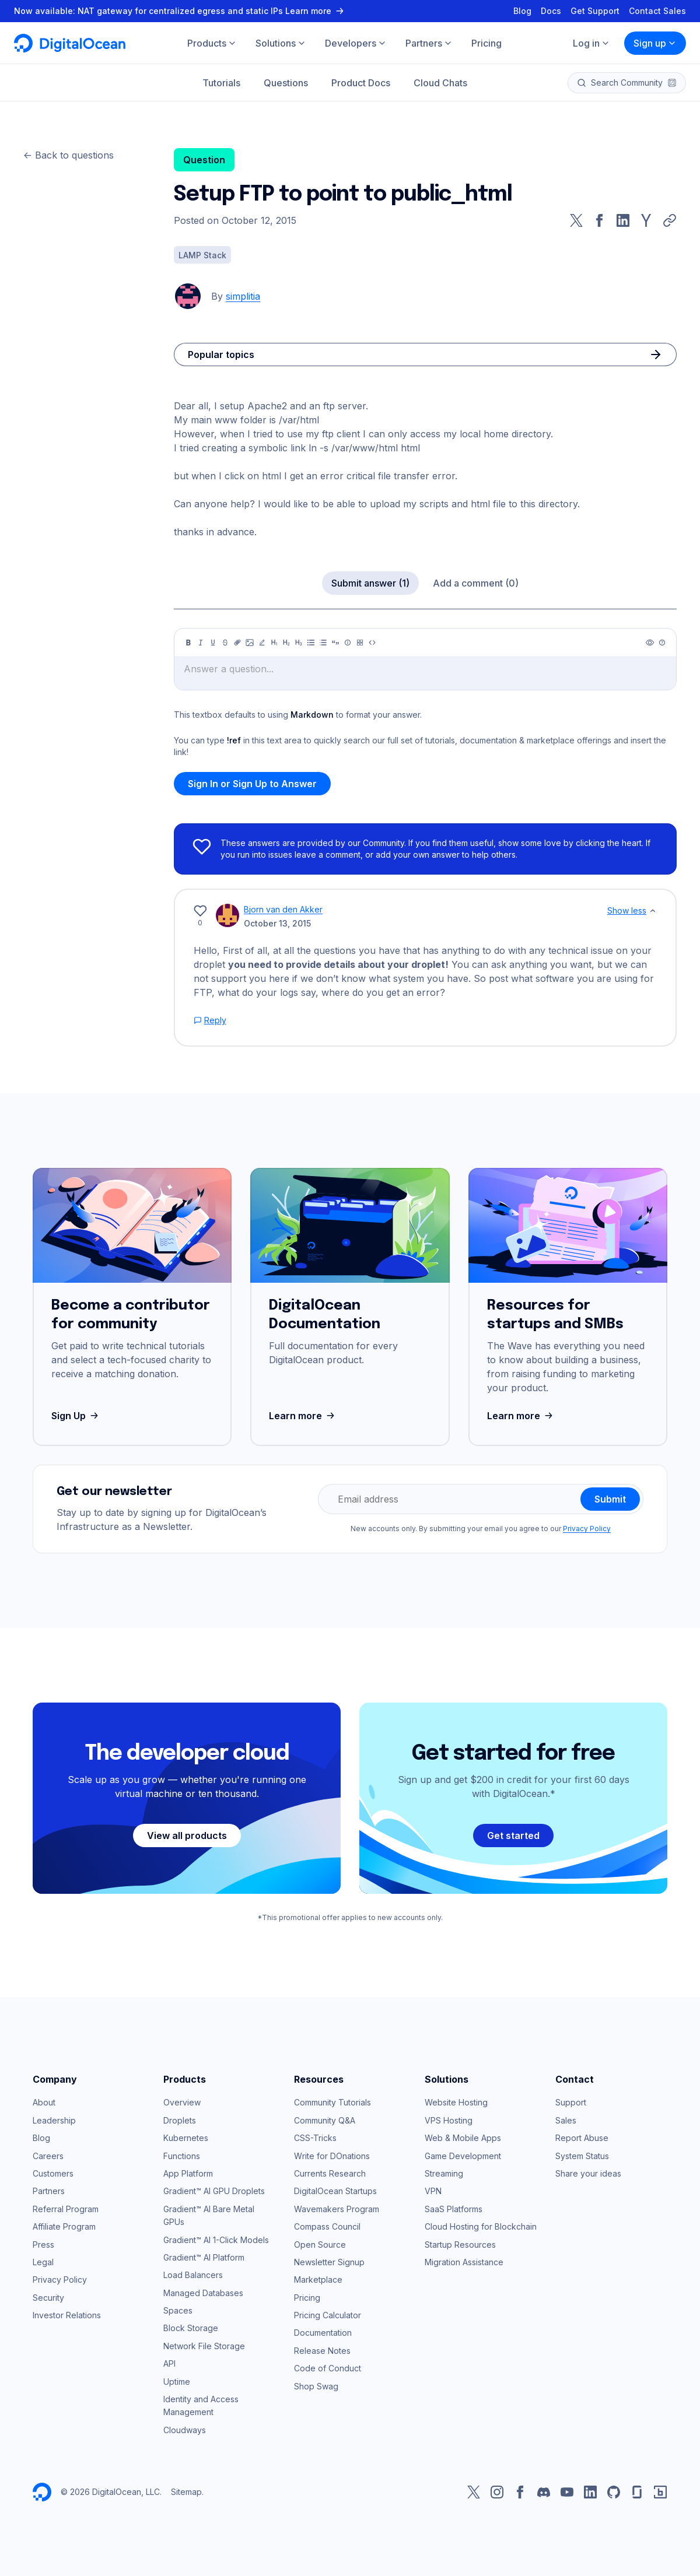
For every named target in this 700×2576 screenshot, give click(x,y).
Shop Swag (316, 2386)
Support (570, 2102)
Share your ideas (588, 2173)
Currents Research (330, 2173)
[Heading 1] (274, 642)
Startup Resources (460, 2244)
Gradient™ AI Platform (203, 2257)
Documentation (323, 2333)
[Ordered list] (323, 642)
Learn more (303, 1416)
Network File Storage (204, 2346)
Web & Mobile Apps (463, 2138)
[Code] (372, 642)
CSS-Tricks (315, 2138)
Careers (48, 2156)
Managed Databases (203, 2293)
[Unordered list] (311, 642)
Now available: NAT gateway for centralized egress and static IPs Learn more (180, 11)
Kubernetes (185, 2138)
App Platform (188, 2173)
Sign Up (76, 1416)
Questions (286, 83)
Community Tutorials (332, 2102)
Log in (591, 43)
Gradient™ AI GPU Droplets (214, 2191)
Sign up (655, 43)
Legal (43, 2262)
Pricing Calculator (327, 2315)
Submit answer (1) (370, 583)
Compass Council (327, 2226)
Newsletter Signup (329, 2262)
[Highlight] (262, 642)
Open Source (320, 2244)
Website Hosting (456, 2102)
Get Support (595, 11)
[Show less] (653, 911)
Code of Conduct (327, 2368)
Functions (181, 2156)
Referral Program (66, 2209)
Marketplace (318, 2279)
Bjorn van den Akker (283, 909)
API (169, 2363)
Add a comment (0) (476, 583)
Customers (53, 2173)
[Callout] (347, 642)
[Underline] (213, 642)
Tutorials (221, 83)
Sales (565, 2120)
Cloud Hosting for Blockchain (481, 2226)
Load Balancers (193, 2275)
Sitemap (186, 2492)
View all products (187, 1835)
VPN (433, 2191)
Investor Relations (67, 2315)
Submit (610, 1499)
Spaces (177, 2310)
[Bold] (188, 642)
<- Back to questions (68, 155)
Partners (49, 2191)
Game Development (463, 2156)
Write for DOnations (332, 2156)
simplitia (243, 296)
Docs (551, 11)
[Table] (360, 642)
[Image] (249, 642)
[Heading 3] (298, 642)
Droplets (179, 2120)
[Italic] (200, 642)
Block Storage (190, 2328)
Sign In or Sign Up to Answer (252, 783)
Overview (182, 2102)
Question (204, 160)
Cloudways (184, 2430)
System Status (582, 2156)
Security (48, 2298)
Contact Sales (657, 11)
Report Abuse (581, 2138)
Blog (522, 11)
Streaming (444, 2173)
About (44, 2102)
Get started (513, 1835)
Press (43, 2244)
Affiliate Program (64, 2226)
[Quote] (335, 642)
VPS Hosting (449, 2120)
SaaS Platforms (453, 2209)
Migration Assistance (464, 2262)
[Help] (662, 642)
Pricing (307, 2298)
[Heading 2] (286, 642)
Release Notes (322, 2351)
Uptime (176, 2382)
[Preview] (649, 642)
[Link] (237, 642)
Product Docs (360, 83)
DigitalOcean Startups (335, 2191)
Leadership (54, 2120)
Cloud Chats (440, 83)
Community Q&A (324, 2120)
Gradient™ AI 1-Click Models (216, 2240)
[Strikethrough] (225, 642)
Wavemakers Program (336, 2209)
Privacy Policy (587, 1528)
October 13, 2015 (277, 923)
